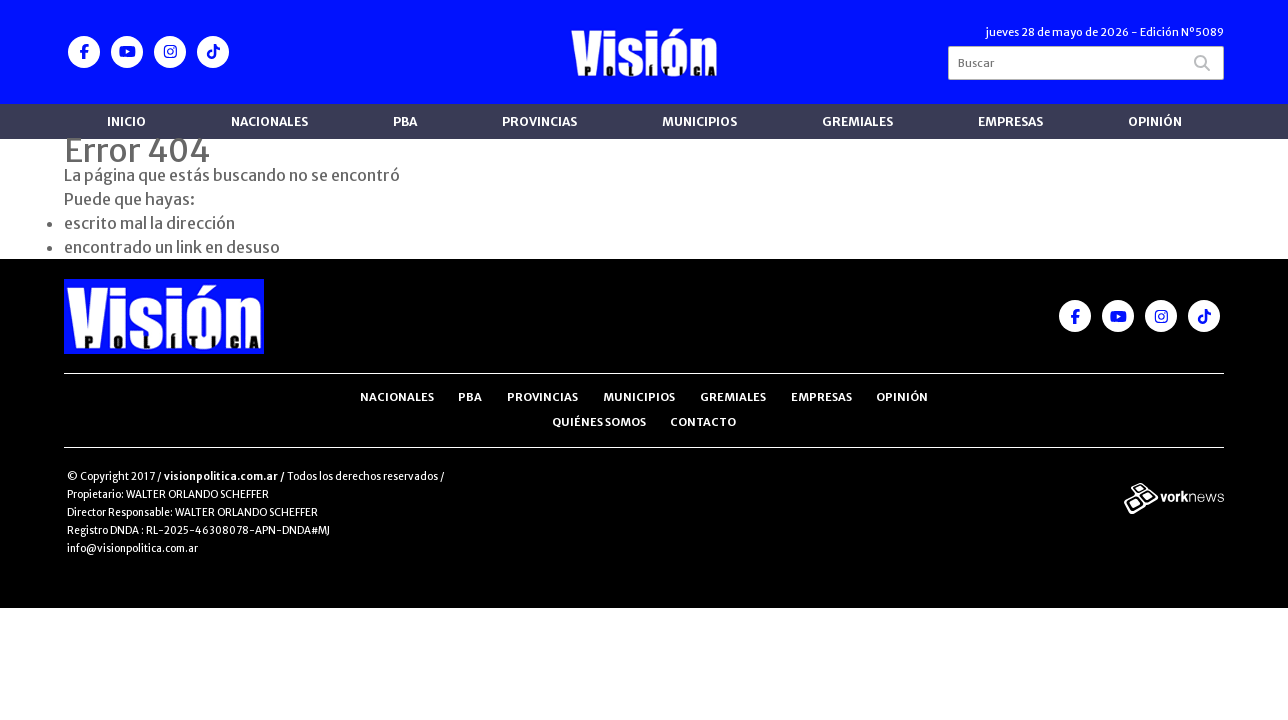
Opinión (1155, 121)
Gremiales (857, 121)
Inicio (126, 121)
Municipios (699, 121)
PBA (405, 121)
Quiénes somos (599, 422)
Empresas (1010, 121)
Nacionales (269, 121)
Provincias (539, 121)
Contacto (703, 422)
